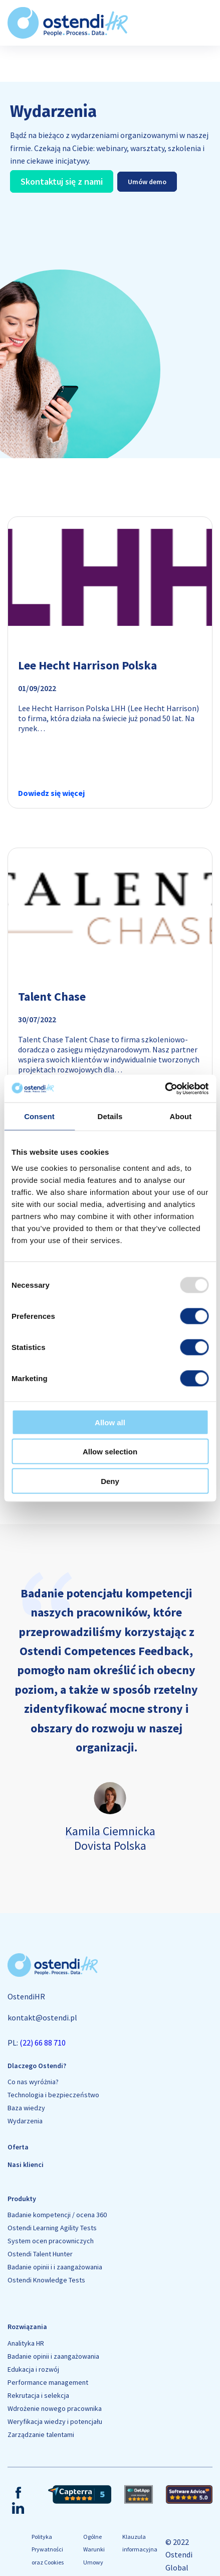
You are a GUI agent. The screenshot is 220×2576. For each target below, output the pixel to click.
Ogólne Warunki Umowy (94, 2549)
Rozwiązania (27, 2326)
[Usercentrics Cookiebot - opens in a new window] (164, 1088)
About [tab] (181, 1116)
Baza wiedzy (26, 2108)
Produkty (22, 2198)
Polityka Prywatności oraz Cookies (48, 2549)
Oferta (18, 2146)
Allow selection (110, 1451)
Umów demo (147, 181)
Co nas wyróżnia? (33, 2082)
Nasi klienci (26, 2164)
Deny (110, 1480)
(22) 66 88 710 (43, 2043)
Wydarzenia (25, 2121)
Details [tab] (110, 1116)
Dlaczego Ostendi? (37, 2065)
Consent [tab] (39, 1116)
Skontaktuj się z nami (62, 181)
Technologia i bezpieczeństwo (53, 2095)
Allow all (110, 1422)
